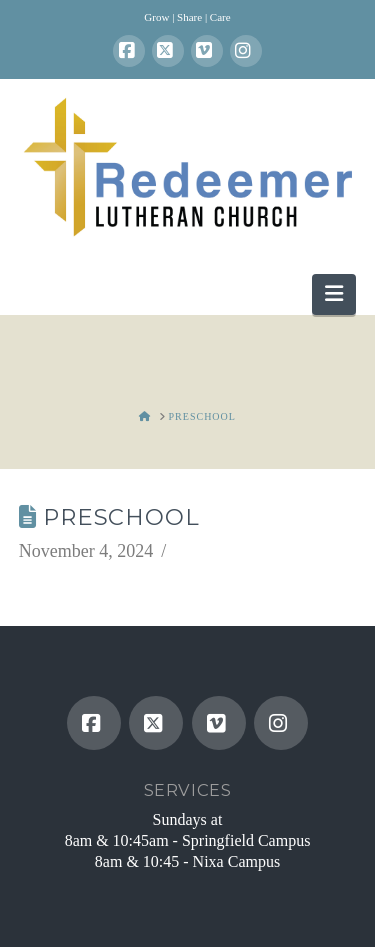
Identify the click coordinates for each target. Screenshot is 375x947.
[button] (334, 294)
